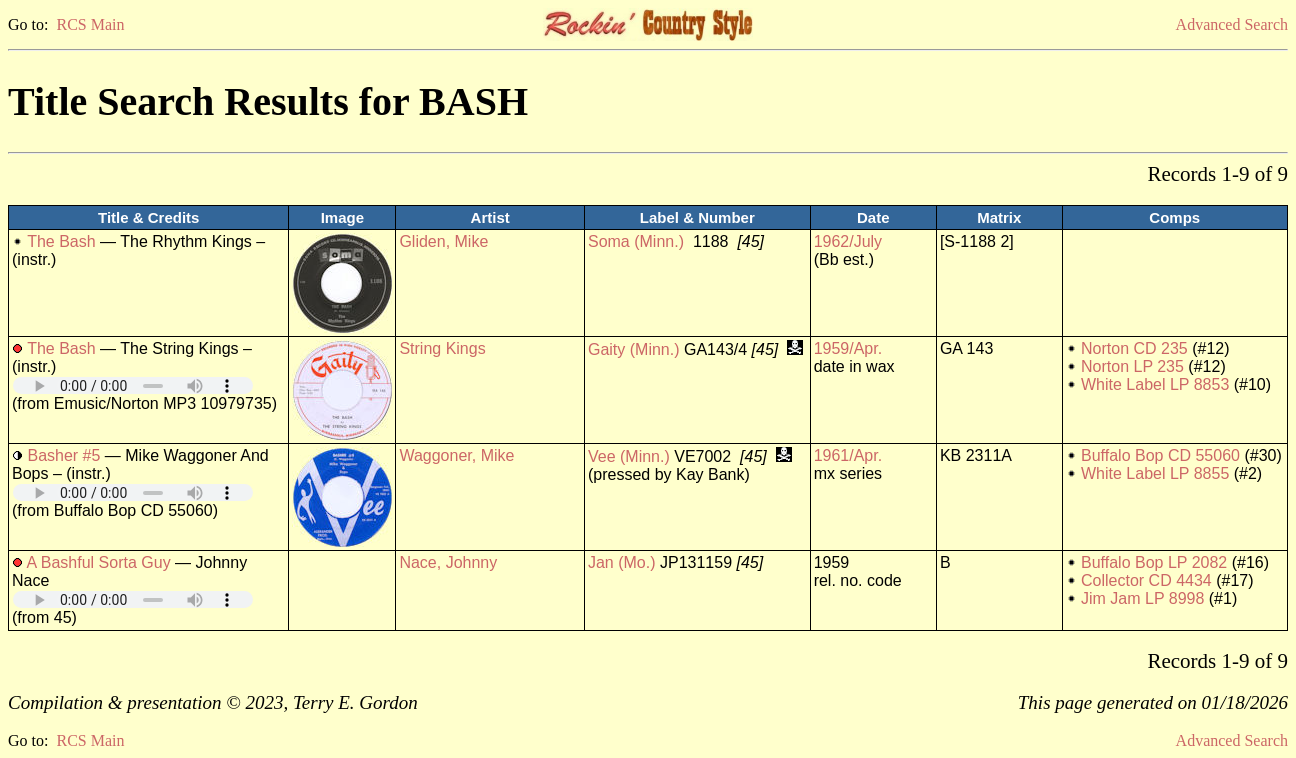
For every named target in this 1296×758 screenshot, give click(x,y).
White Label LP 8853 (1155, 384)
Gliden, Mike (443, 241)
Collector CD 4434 (1146, 580)
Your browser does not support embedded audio (133, 385)
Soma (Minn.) (636, 241)
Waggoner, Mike (456, 455)
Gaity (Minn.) (634, 349)
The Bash (61, 241)
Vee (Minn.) (629, 456)
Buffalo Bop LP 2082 (1154, 562)
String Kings (442, 348)
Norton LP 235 (1132, 366)
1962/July (848, 241)
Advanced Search (1232, 24)
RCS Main (90, 24)
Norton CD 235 (1134, 348)
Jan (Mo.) (622, 562)
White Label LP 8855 (1155, 473)
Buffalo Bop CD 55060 (1160, 455)
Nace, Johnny (448, 562)
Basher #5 (63, 455)
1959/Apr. (848, 348)
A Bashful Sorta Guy (99, 562)
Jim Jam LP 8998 (1142, 598)
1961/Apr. (848, 455)
